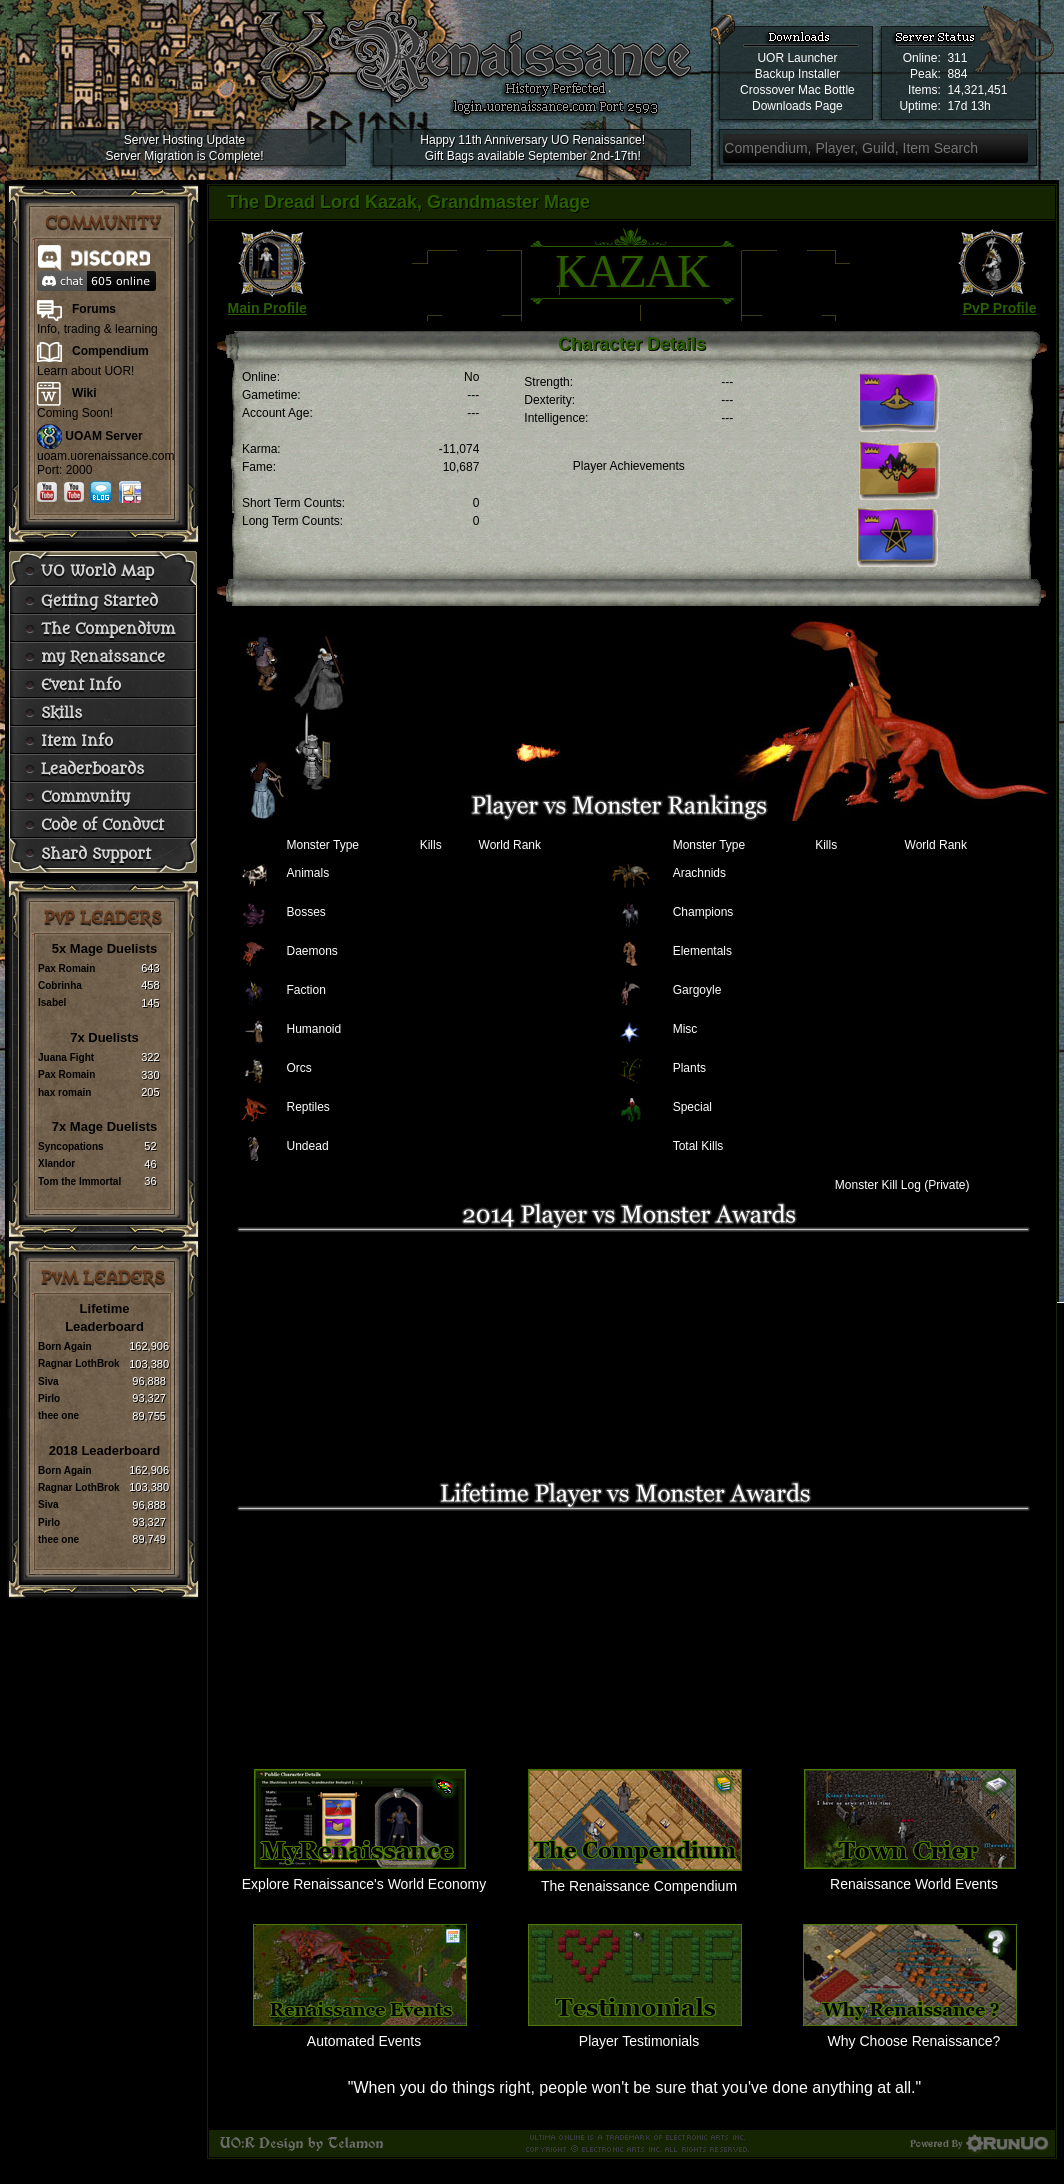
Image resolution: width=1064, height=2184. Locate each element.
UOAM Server (103, 436)
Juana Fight (66, 1057)
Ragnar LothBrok (79, 1363)
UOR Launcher (797, 58)
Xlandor (56, 1163)
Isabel (52, 1002)
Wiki (84, 393)
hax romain (64, 1092)
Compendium (110, 351)
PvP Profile (1000, 308)
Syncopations (71, 1146)
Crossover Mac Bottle (797, 90)
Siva (48, 1381)
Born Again (65, 1346)
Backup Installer (797, 74)
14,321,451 (977, 90)
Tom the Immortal (79, 1181)
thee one (58, 1415)
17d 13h (968, 106)
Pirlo (49, 1398)
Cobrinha (60, 985)
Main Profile (267, 308)
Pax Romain (66, 968)
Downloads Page (797, 106)
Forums (94, 309)
